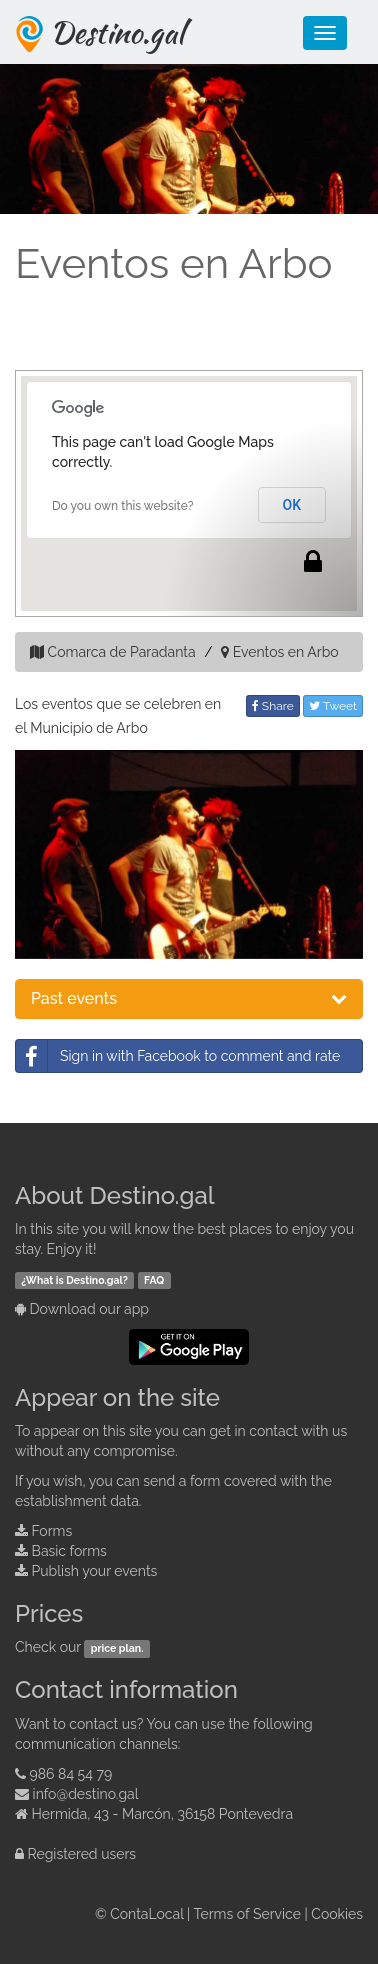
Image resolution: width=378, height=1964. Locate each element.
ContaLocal (146, 1914)
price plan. (117, 1648)
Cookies (337, 1914)
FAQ (154, 1280)
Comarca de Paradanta (122, 652)
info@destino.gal (86, 1794)
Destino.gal (117, 32)
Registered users (82, 1854)
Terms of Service (247, 1914)
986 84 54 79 (71, 1774)
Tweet (333, 706)
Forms (52, 1531)
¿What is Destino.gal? (74, 1280)
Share (273, 706)
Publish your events (95, 1571)
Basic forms (69, 1551)
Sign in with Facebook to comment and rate (178, 1056)
